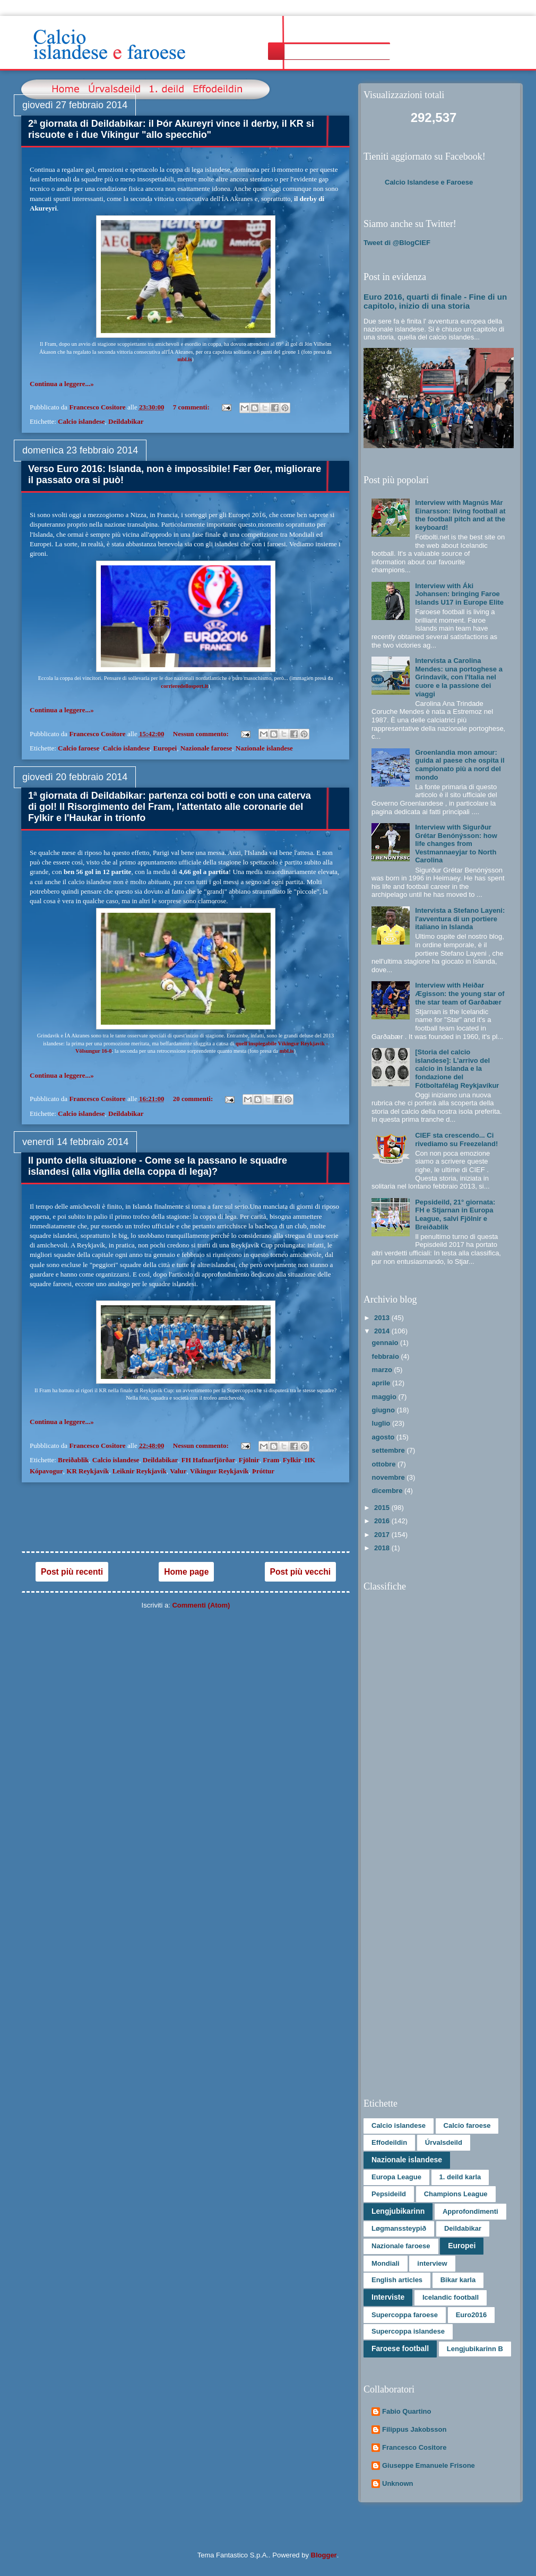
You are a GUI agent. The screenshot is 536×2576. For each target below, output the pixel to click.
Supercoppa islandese (408, 2331)
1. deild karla (460, 2177)
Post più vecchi (300, 1571)
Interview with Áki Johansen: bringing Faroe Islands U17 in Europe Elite (459, 594)
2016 (383, 1521)
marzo (383, 1370)
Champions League (456, 2194)
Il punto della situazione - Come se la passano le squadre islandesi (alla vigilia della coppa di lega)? (157, 1166)
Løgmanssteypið (398, 2228)
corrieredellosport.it (184, 686)
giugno (384, 1410)
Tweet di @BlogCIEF (397, 243)
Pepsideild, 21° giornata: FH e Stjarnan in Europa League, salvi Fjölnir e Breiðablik (455, 1214)
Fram (271, 1460)
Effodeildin (389, 2142)
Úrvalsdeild (443, 2142)
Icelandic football (450, 2297)
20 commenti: (194, 1099)
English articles (396, 2280)
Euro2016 (471, 2315)
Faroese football (400, 2348)
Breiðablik (73, 1460)
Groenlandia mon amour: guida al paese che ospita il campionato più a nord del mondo (459, 764)
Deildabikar (125, 421)
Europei (165, 748)
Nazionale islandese (264, 748)
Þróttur (263, 1471)
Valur (178, 1471)
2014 (383, 1331)
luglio (382, 1423)
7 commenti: (192, 407)
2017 (383, 1535)
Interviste (387, 2297)
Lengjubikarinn (398, 2211)
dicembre (388, 1491)
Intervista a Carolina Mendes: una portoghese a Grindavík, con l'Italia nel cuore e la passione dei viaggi (459, 677)
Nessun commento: (201, 734)
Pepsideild (388, 2194)
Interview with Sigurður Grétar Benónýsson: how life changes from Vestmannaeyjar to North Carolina (456, 843)
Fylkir (292, 1460)
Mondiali (385, 2263)
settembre (389, 1450)
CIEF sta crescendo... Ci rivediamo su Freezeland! (456, 1139)
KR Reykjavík (87, 1471)
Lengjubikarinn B (475, 2349)
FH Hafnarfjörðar (208, 1460)
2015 (383, 1508)
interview (432, 2263)
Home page (186, 1571)
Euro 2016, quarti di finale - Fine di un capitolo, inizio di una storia (435, 301)
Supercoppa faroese (404, 2315)
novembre (389, 1477)
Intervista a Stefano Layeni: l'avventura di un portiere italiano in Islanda (460, 918)
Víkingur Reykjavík (219, 1471)
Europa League (396, 2177)
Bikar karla (458, 2280)
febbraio (386, 1356)
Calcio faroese (78, 748)
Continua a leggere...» (62, 384)
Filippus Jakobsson (414, 2429)
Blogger (324, 2555)
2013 (383, 1318)
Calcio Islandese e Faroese (429, 182)
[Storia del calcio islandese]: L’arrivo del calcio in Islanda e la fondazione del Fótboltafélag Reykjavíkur (457, 1068)
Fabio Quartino (406, 2411)
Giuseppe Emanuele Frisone (428, 2465)
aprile (382, 1383)
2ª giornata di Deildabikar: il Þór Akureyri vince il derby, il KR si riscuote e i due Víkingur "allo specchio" (171, 129)
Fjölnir (249, 1460)
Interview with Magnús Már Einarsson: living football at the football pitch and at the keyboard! (460, 515)
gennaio (386, 1343)
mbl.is (184, 359)
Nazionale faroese (206, 748)
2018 (383, 1548)
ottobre (384, 1464)
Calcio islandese (81, 421)
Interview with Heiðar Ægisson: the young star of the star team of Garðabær (459, 993)
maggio (385, 1397)
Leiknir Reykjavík (140, 1471)
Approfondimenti (470, 2211)
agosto (384, 1437)
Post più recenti (72, 1571)
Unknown (397, 2483)
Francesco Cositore (414, 2447)
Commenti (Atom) (201, 1605)
